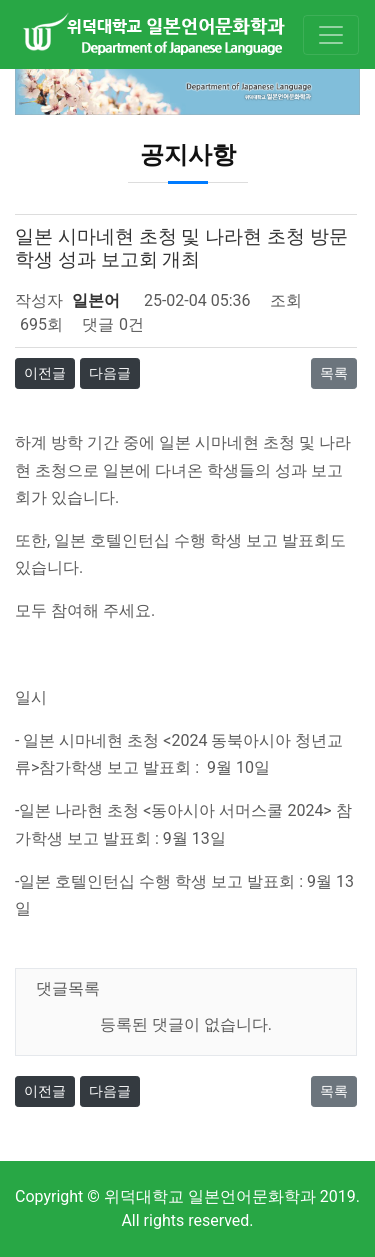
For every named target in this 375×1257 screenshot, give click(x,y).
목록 (334, 373)
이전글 (45, 373)
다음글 (110, 373)
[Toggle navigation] (331, 35)
